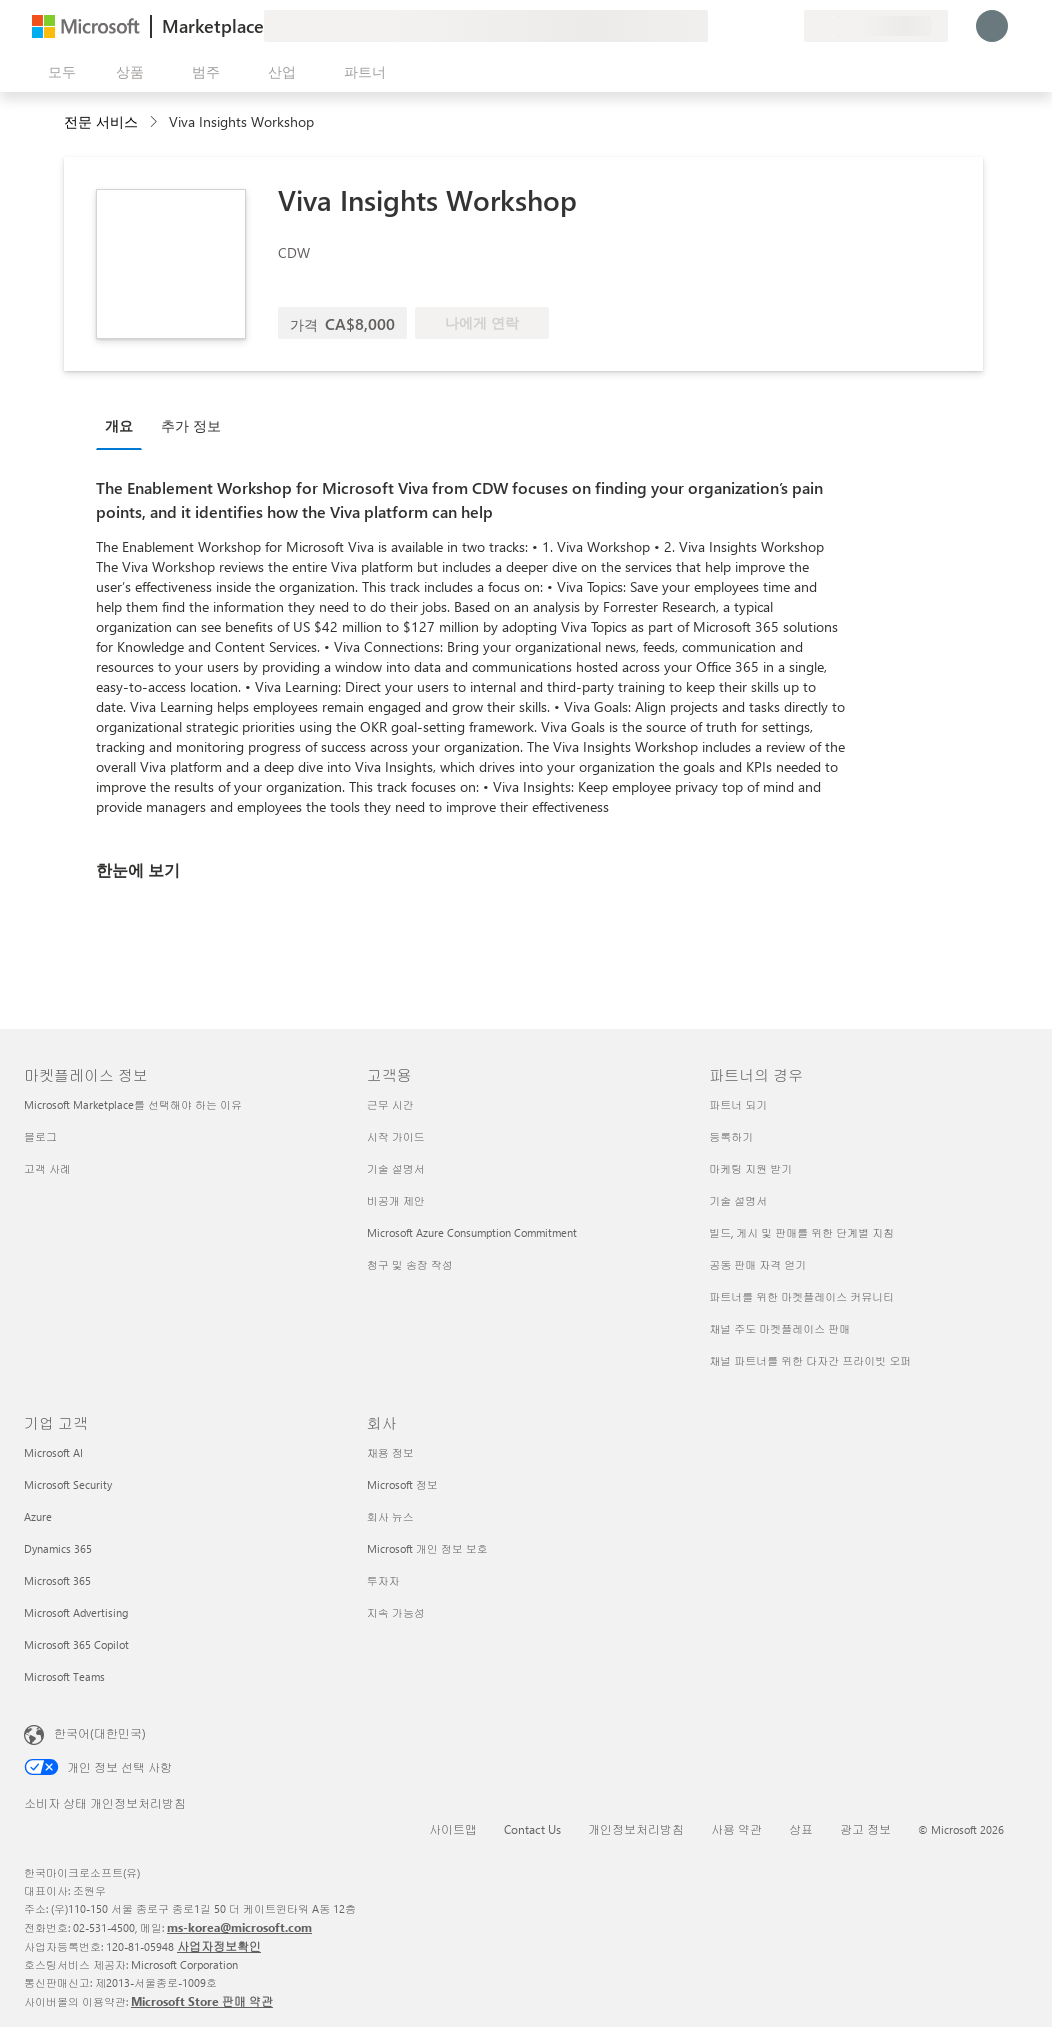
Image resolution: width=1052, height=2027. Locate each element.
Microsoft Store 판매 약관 (202, 2001)
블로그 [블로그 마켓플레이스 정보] (40, 1136)
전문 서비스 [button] (101, 121)
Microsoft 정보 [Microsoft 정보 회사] (402, 1484)
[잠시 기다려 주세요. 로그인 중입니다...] (992, 26)
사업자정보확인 (219, 1946)
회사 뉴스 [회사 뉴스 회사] (390, 1516)
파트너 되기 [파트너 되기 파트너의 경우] (738, 1104)
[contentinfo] (155, 122)
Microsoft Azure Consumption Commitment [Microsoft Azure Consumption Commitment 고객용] (472, 1232)
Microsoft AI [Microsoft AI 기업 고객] (53, 1452)
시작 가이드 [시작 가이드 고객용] (396, 1136)
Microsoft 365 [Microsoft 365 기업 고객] (57, 1580)
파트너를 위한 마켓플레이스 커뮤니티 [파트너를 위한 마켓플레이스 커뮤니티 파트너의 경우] (801, 1296)
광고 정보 (865, 1829)
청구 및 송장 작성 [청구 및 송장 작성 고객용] (410, 1264)
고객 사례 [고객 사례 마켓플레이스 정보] (47, 1168)
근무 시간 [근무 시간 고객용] (390, 1104)
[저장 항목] (764, 26)
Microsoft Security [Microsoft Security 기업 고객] (68, 1484)
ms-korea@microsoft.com (239, 1927)
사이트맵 (453, 1829)
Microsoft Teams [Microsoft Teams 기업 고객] (64, 1676)
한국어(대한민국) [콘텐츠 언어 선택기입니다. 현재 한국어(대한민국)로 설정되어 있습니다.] (100, 1733)
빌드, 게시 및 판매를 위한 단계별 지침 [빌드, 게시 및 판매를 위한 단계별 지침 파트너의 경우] (801, 1232)
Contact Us (532, 1829)
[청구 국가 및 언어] (876, 26)
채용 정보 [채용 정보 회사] (390, 1452)
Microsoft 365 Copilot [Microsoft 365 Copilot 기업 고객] (76, 1644)
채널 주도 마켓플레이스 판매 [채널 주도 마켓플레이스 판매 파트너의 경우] (779, 1328)
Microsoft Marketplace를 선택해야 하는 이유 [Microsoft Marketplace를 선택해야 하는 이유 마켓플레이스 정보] (133, 1104)
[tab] (124, 425)
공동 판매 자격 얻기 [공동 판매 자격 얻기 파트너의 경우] (757, 1264)
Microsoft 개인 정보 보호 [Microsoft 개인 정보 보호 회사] (427, 1548)
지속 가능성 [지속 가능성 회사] (396, 1612)
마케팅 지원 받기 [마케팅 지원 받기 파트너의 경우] (750, 1168)
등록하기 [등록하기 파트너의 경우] (731, 1136)
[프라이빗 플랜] (788, 26)
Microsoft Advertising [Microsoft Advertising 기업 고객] (76, 1612)
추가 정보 (191, 425)
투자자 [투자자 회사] (383, 1580)
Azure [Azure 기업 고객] (38, 1516)
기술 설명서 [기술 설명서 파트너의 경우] (738, 1200)
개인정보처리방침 (636, 1829)
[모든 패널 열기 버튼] (58, 72)
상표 (801, 1829)
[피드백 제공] (716, 26)
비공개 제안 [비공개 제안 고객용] (396, 1200)
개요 (119, 425)
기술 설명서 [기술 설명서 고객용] (396, 1168)
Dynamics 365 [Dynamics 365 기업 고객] (58, 1548)
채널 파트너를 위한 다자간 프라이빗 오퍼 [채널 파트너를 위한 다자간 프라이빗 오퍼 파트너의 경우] (810, 1360)
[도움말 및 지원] (740, 26)
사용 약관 (736, 1829)
